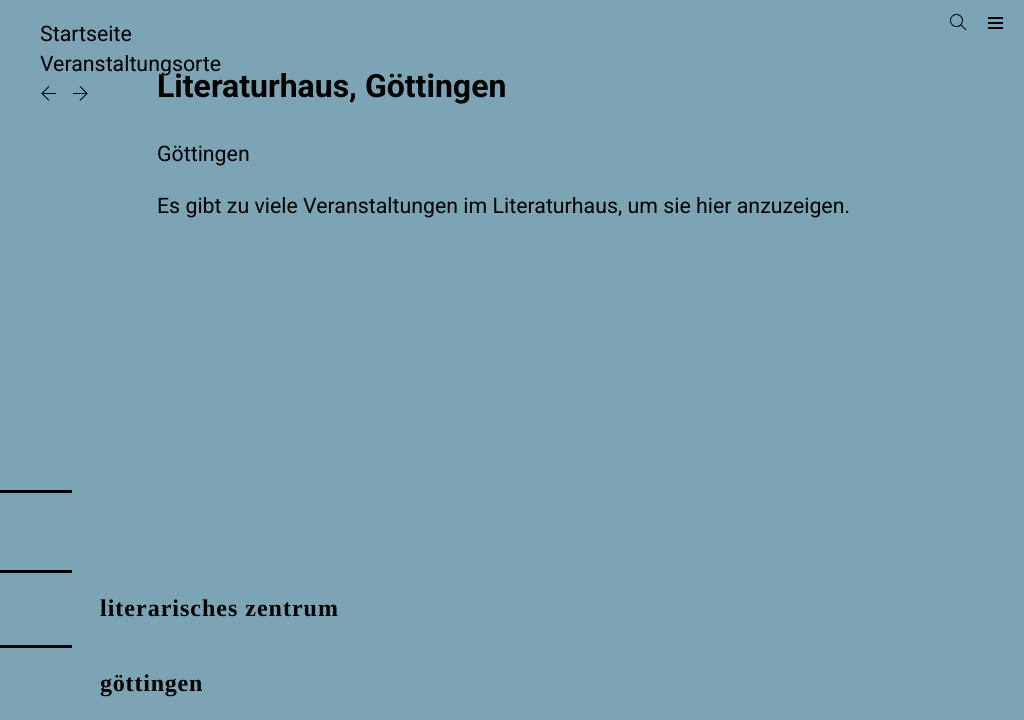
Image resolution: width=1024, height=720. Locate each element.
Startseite (86, 34)
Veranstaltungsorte (130, 64)
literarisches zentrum (219, 609)
